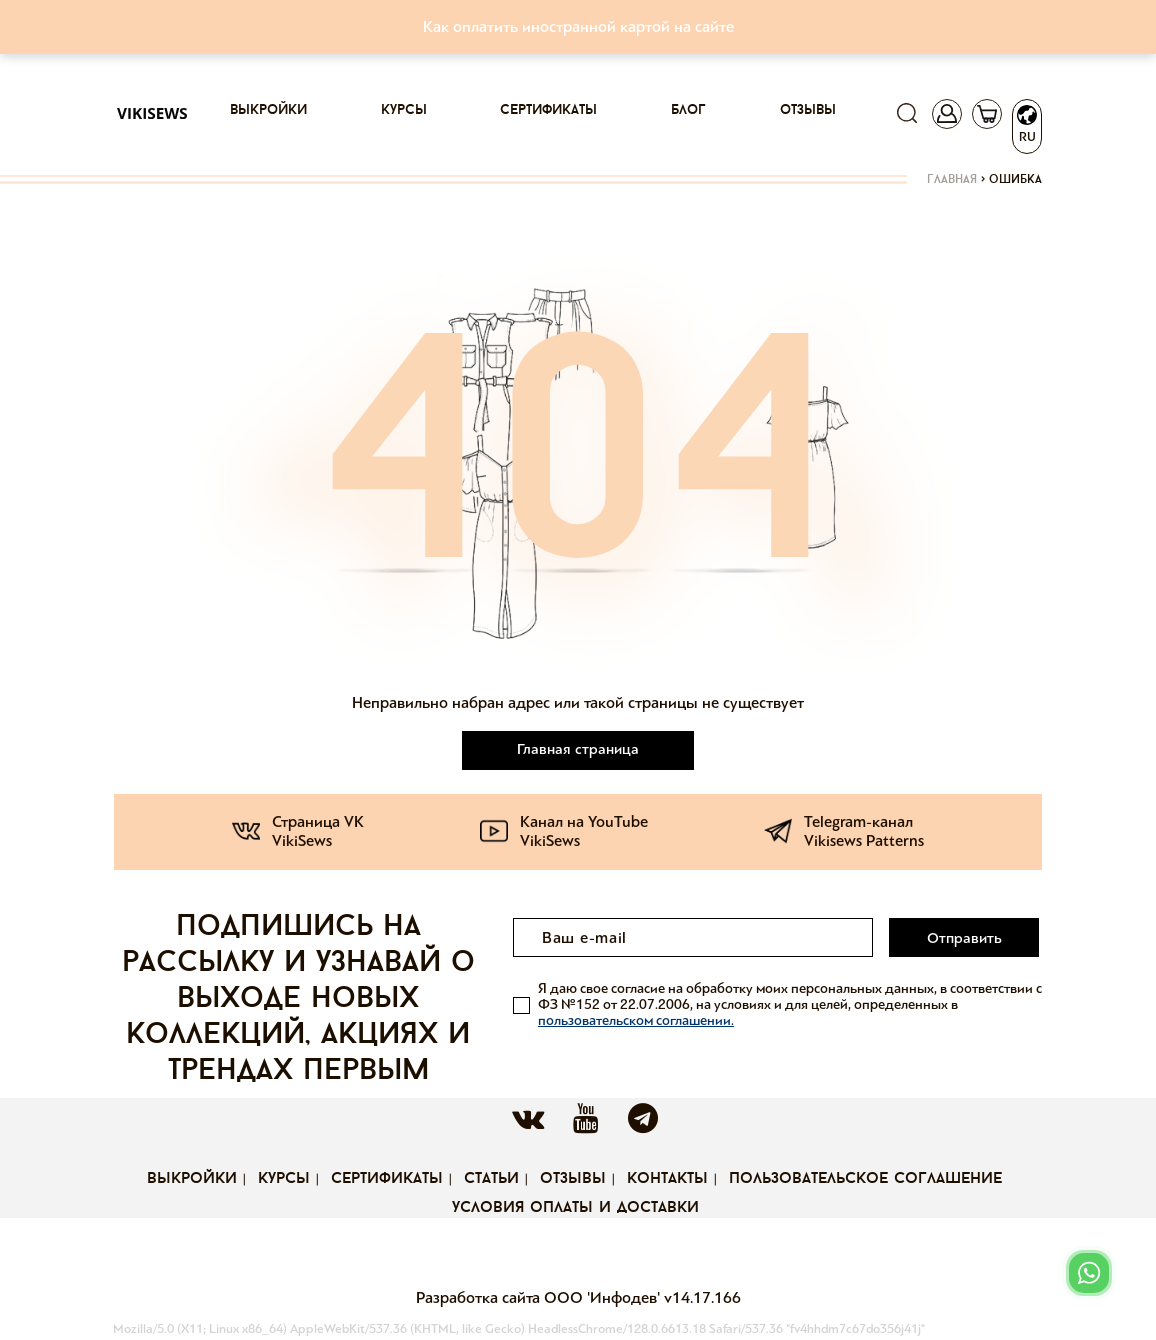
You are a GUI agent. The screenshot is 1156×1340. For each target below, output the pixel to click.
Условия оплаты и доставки (575, 1208)
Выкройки (268, 110)
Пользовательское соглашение (865, 1179)
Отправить (964, 938)
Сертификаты (548, 110)
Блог (688, 110)
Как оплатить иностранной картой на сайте (578, 26)
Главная (952, 180)
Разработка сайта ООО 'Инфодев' (540, 1297)
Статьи (491, 1179)
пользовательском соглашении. (636, 1020)
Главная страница (578, 749)
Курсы (404, 110)
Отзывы (808, 110)
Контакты (667, 1179)
